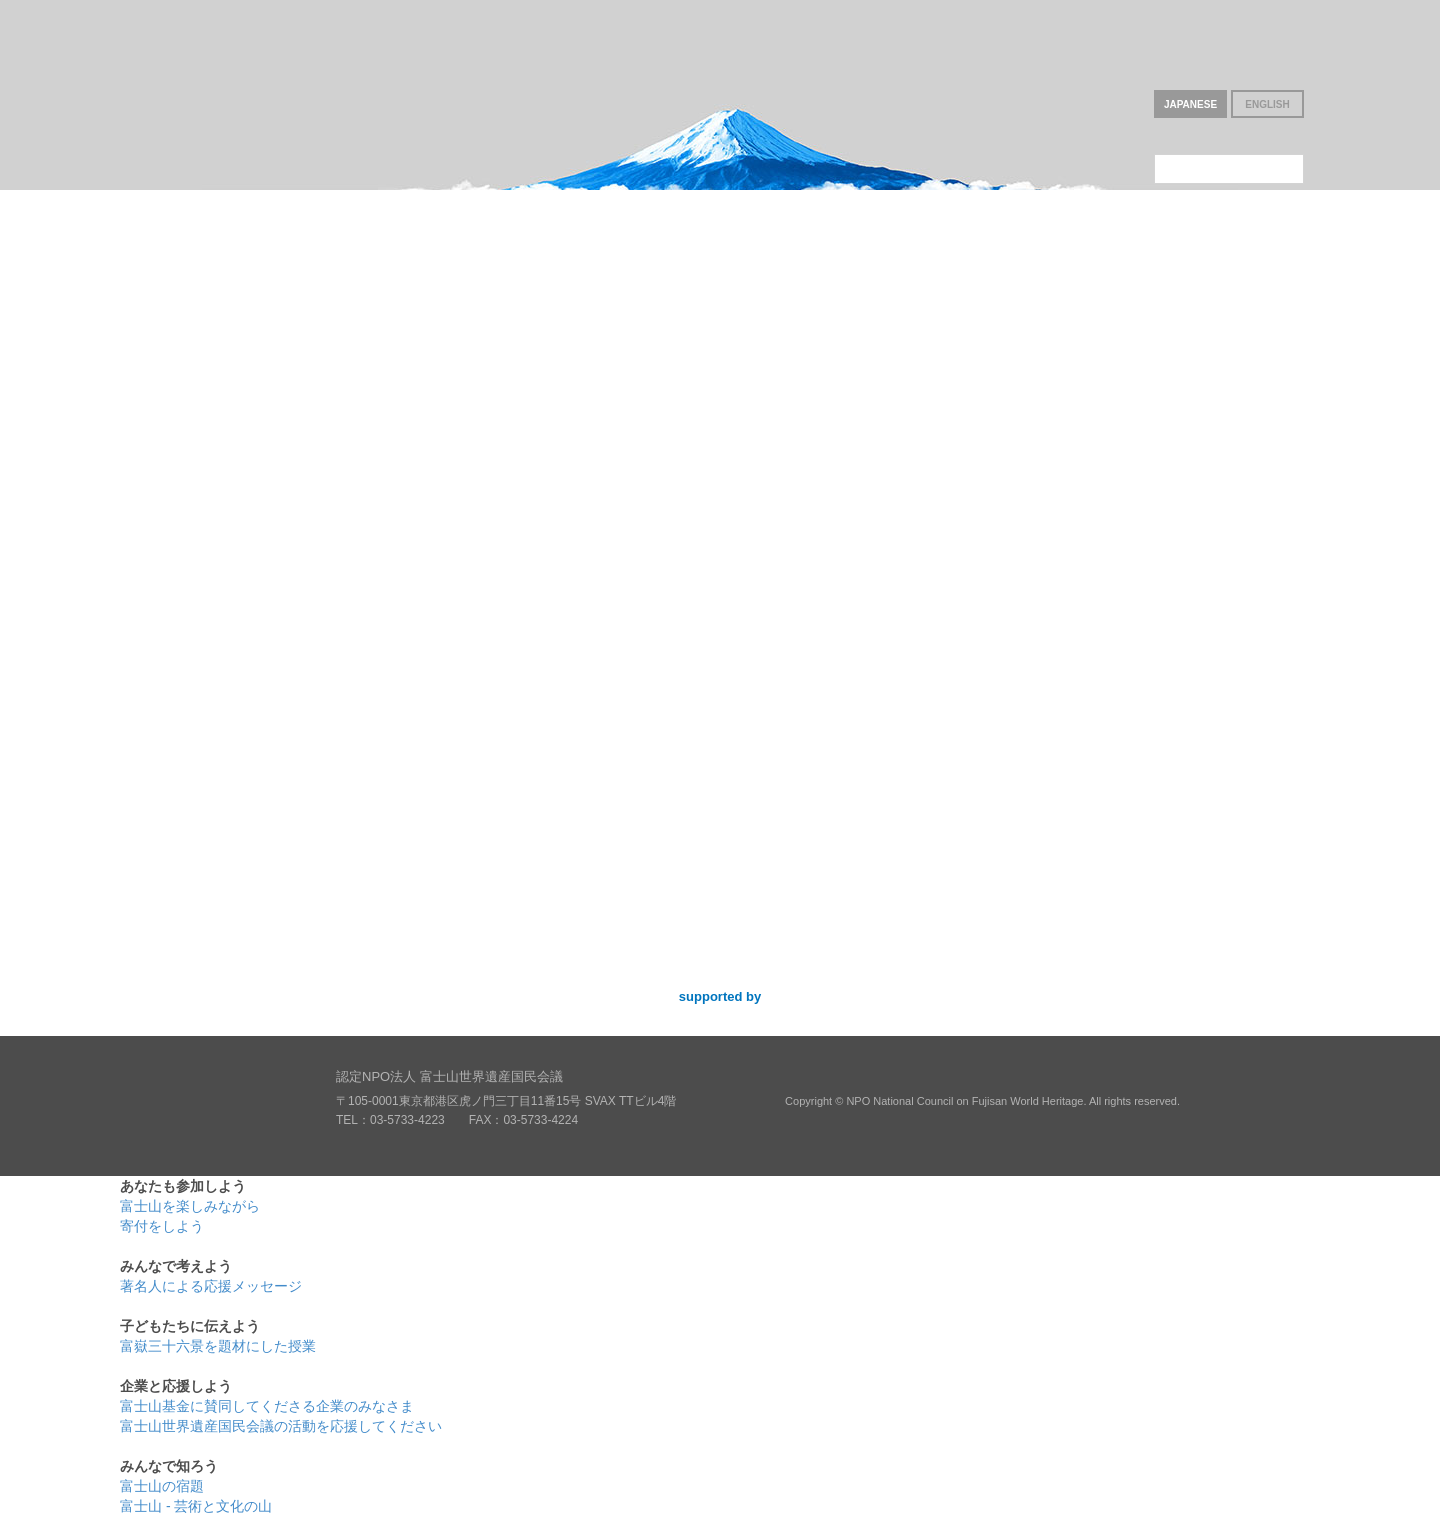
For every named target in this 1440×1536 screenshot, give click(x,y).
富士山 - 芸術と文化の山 (196, 1506)
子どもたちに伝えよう (720, 270)
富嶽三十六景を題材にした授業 (218, 1346)
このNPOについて (1229, 169)
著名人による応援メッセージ (211, 1286)
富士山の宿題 (162, 1486)
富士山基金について (1229, 136)
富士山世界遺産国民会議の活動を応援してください (281, 1426)
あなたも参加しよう (256, 270)
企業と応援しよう (952, 270)
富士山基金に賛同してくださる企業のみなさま (267, 1406)
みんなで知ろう (1184, 270)
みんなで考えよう (488, 270)
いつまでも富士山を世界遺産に (213, 90)
